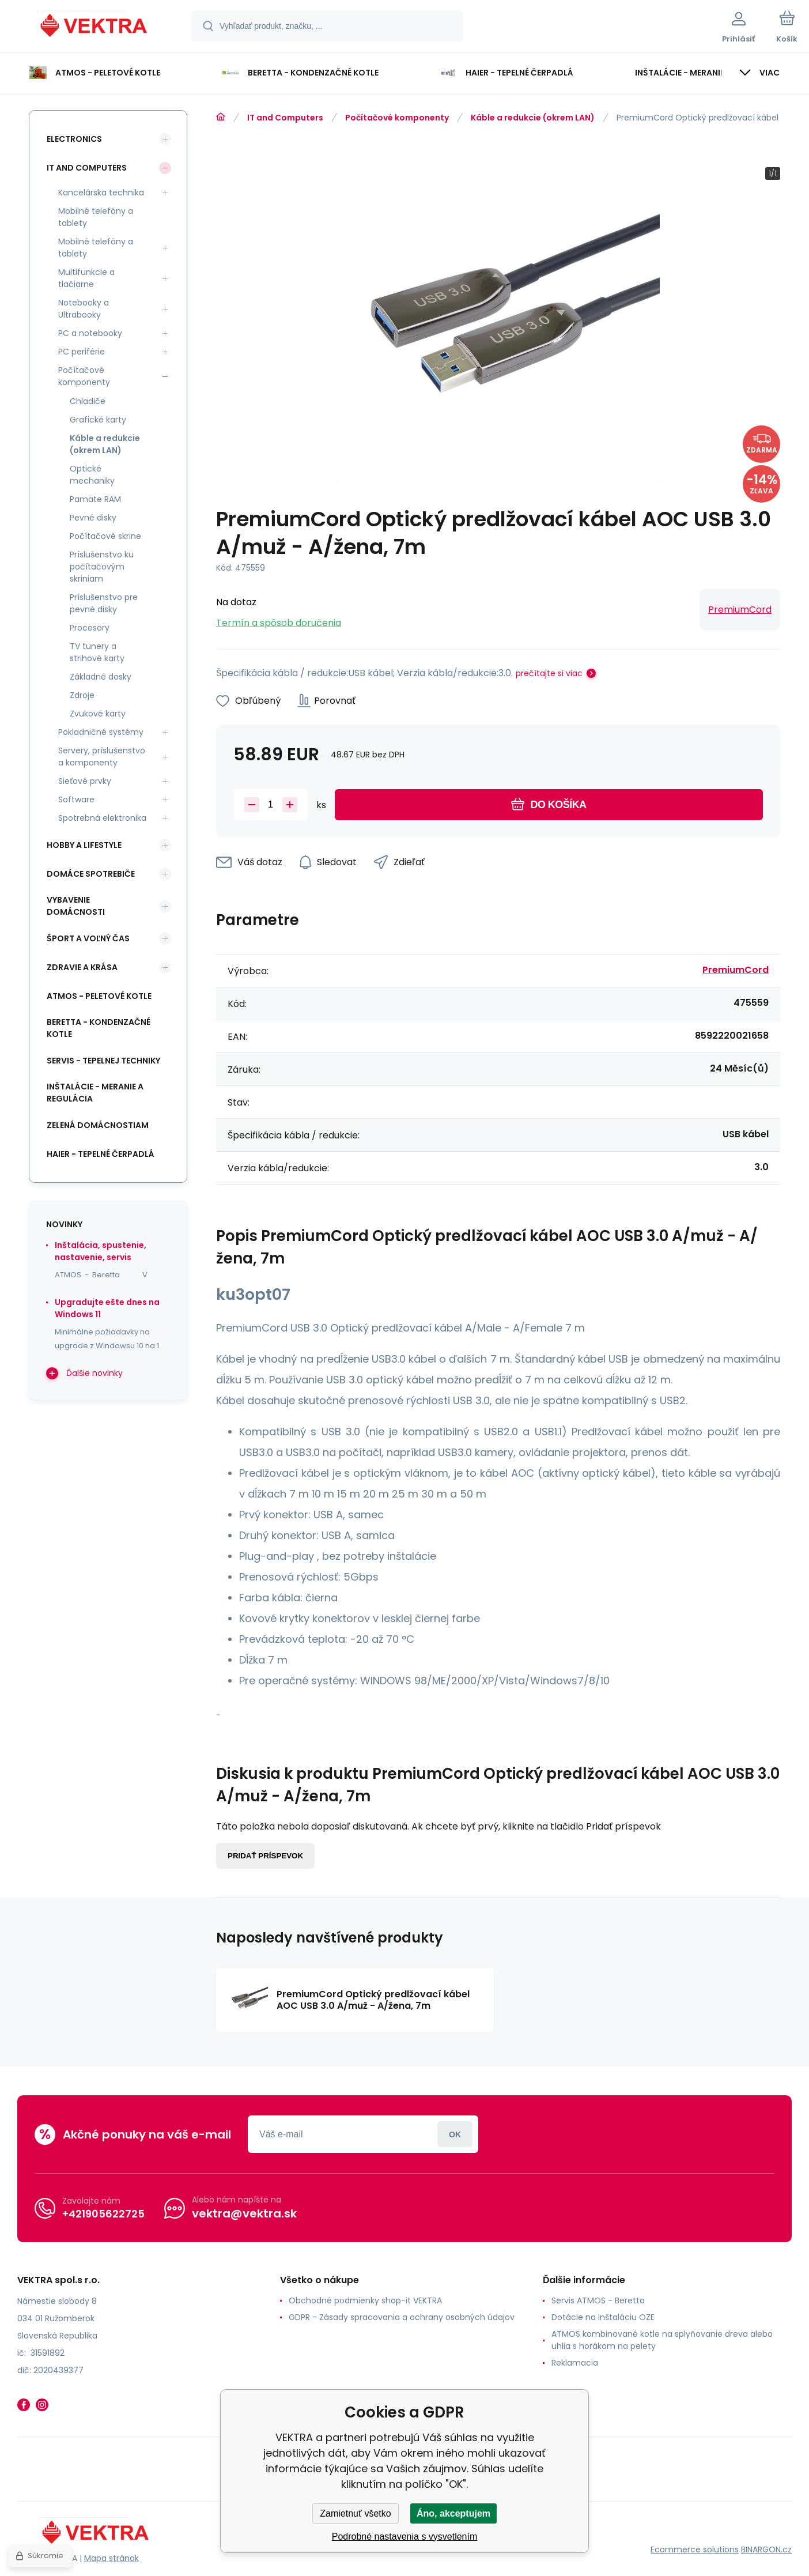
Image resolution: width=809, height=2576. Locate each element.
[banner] (95, 27)
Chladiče (87, 401)
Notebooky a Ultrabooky (83, 308)
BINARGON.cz (766, 2549)
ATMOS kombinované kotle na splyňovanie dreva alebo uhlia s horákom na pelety (662, 2340)
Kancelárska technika (101, 192)
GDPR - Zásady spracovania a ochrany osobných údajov (402, 2317)
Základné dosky (100, 676)
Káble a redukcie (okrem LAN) (533, 117)
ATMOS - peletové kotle (99, 996)
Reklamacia (574, 2362)
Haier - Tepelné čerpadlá (100, 1154)
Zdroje (82, 695)
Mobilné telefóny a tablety (95, 217)
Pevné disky (93, 517)
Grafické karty (98, 419)
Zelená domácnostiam (98, 1125)
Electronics (74, 139)
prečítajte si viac (549, 673)
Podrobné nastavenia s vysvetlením (405, 2536)
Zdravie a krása (82, 967)
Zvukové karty (98, 713)
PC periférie (81, 351)
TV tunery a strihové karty (97, 652)
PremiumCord (740, 609)
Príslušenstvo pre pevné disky (104, 603)
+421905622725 (103, 2214)
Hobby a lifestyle (84, 845)
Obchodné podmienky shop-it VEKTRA (365, 2300)
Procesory (89, 627)
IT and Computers (285, 117)
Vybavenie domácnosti (76, 906)
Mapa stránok (111, 2558)
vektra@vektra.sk (244, 2213)
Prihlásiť (454, 2134)
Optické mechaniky (92, 474)
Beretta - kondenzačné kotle (98, 1028)
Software (76, 799)
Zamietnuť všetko (355, 2513)
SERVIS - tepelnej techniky (103, 1060)
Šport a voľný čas (88, 938)
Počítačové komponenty (397, 117)
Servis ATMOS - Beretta (598, 2300)
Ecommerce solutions (695, 2549)
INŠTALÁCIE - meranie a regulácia (95, 1092)
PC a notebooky (90, 333)
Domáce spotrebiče (91, 874)
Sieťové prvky (84, 781)
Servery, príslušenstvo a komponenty (101, 756)
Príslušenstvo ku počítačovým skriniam (102, 566)
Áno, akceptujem (453, 2513)
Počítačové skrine (105, 536)
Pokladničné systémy (100, 732)
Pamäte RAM (95, 499)
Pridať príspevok (265, 1855)
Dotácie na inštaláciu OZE (603, 2317)
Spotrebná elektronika (102, 818)
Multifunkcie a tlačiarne (86, 278)
